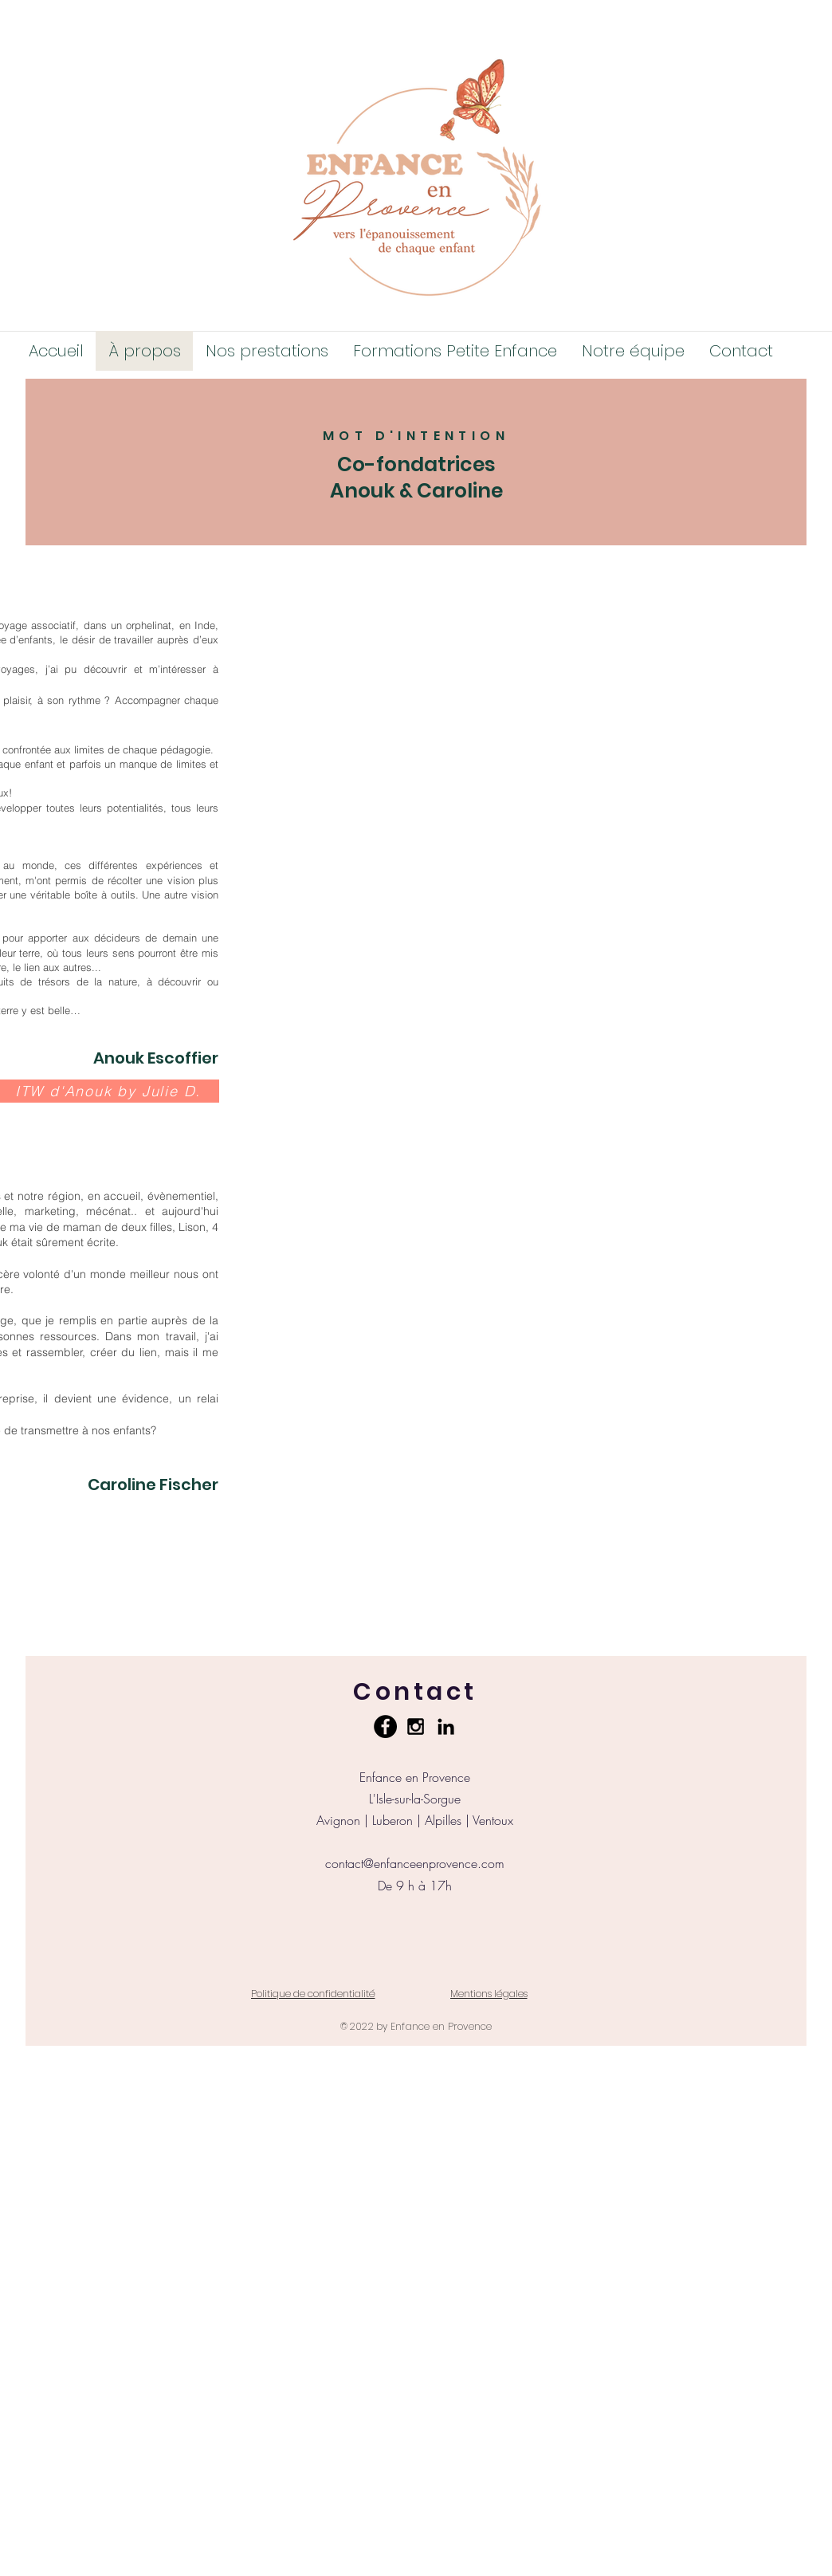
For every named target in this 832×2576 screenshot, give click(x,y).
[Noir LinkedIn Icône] (445, 1726)
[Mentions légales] (488, 1994)
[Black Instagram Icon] (415, 1726)
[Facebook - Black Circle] (385, 1726)
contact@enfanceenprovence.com (414, 1863)
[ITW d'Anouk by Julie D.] (109, 1091)
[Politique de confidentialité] (312, 1994)
